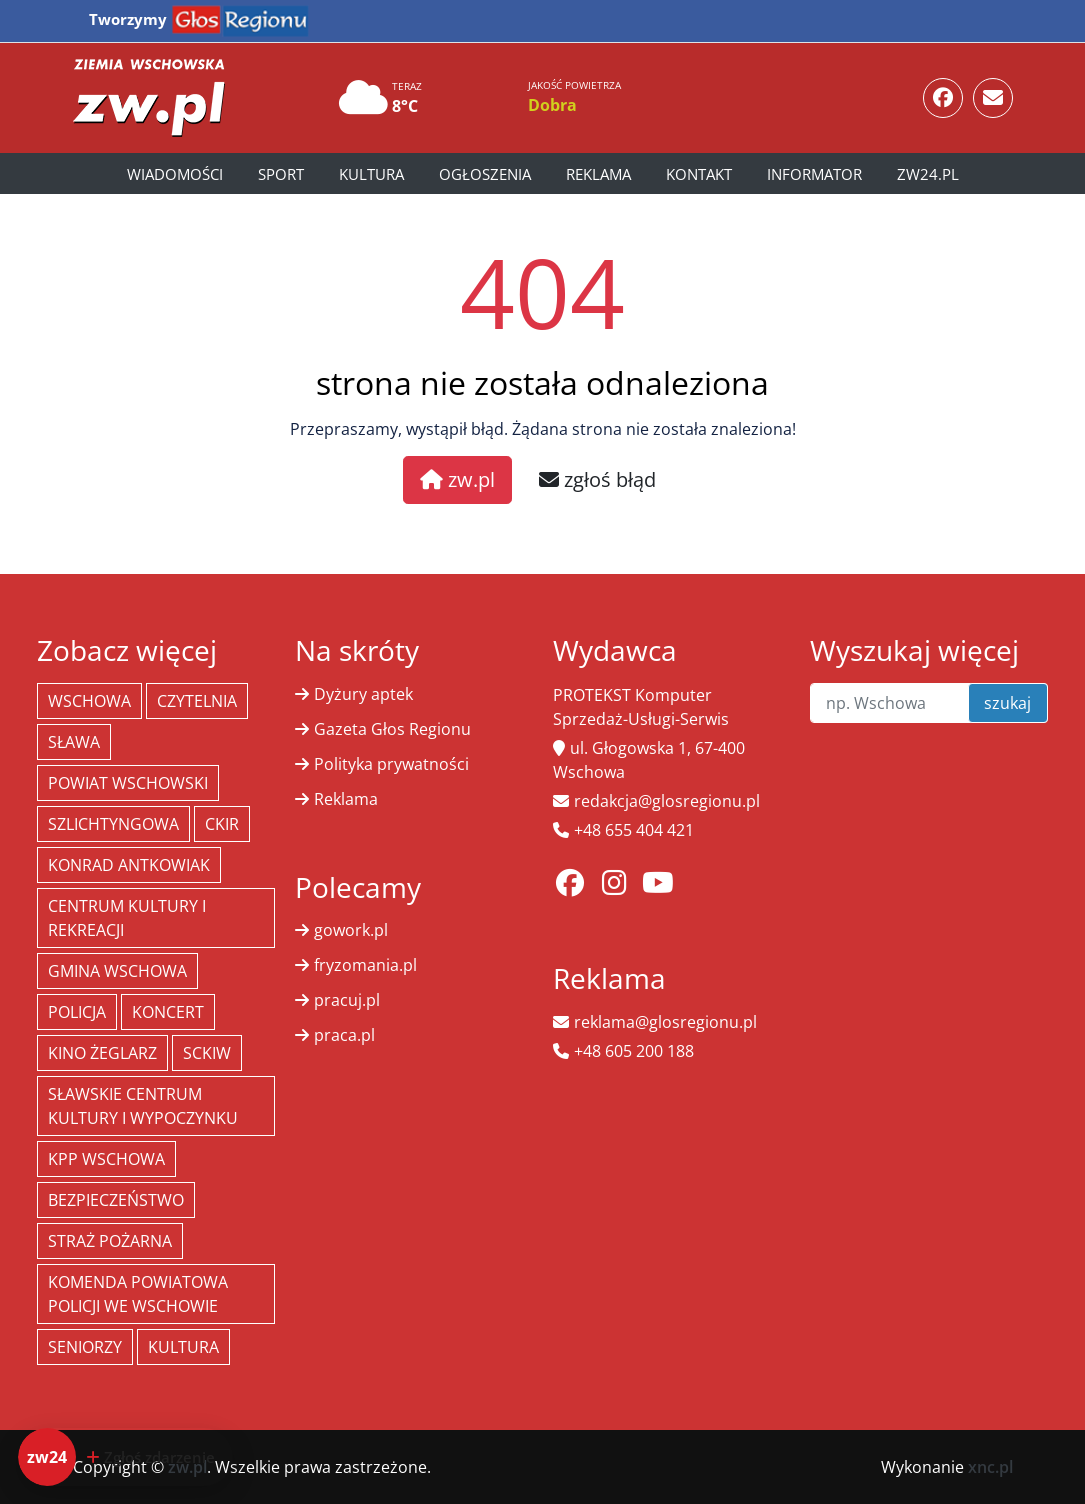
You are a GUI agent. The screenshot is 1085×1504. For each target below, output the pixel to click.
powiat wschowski (128, 783)
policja (77, 1012)
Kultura (371, 174)
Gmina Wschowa (117, 971)
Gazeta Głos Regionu (392, 729)
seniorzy (85, 1347)
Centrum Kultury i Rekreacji (127, 918)
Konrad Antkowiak (129, 865)
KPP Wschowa (106, 1159)
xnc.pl (990, 1467)
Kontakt (699, 174)
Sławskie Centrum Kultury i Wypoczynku (143, 1106)
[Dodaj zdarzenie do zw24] (125, 1457)
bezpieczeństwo (116, 1200)
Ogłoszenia (485, 174)
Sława (74, 742)
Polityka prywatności (391, 764)
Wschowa (89, 701)
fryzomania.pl (365, 965)
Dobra (552, 105)
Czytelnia (197, 701)
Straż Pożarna (110, 1241)
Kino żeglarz (102, 1053)
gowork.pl (351, 930)
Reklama (598, 174)
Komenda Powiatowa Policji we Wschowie (138, 1294)
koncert (168, 1012)
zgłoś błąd (597, 479)
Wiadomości (175, 174)
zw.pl (457, 479)
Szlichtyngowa (113, 824)
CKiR (222, 824)
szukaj (1007, 703)
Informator (814, 174)
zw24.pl (928, 174)
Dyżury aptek (363, 694)
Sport (281, 174)
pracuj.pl (347, 1000)
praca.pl (344, 1035)
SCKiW (207, 1053)
